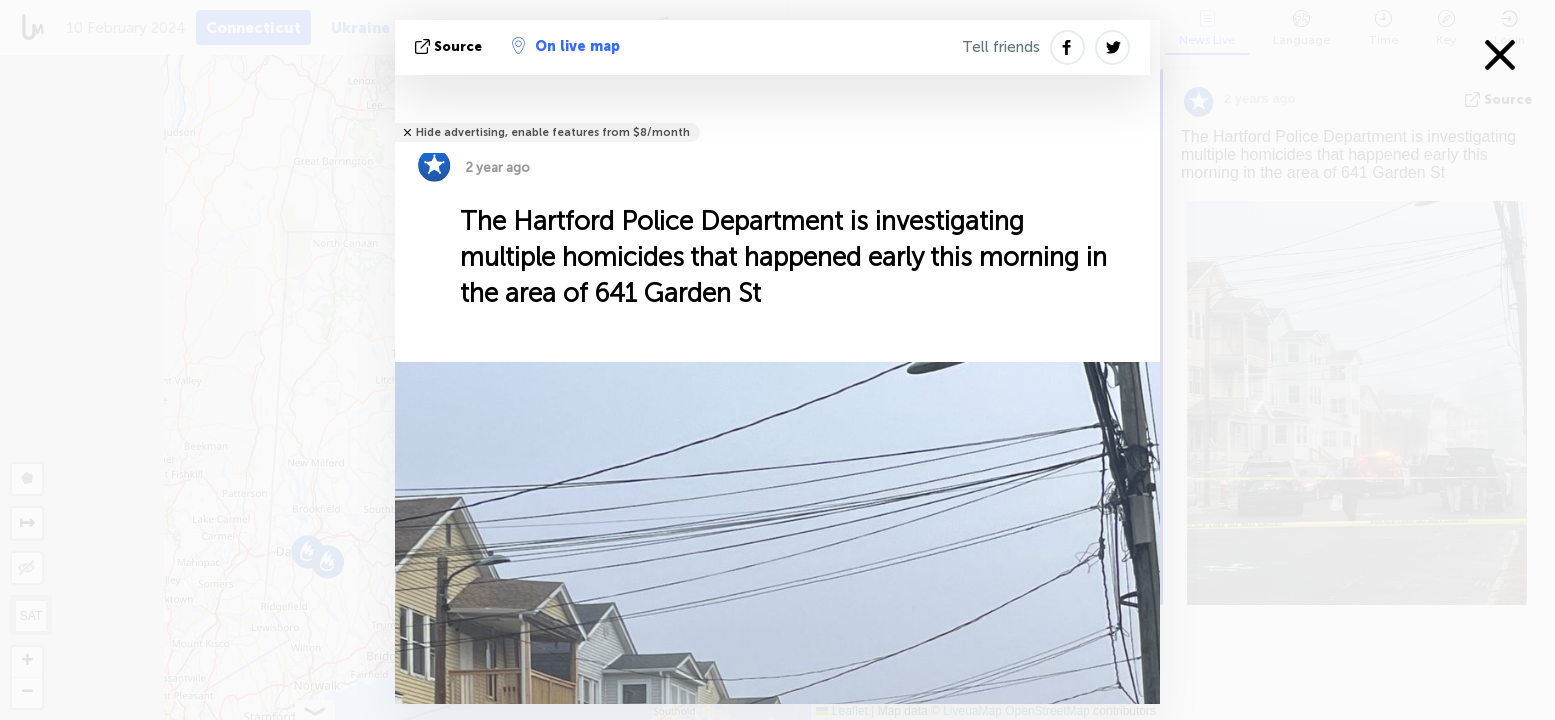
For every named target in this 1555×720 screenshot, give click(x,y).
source (450, 46)
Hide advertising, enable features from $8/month (553, 132)
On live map (566, 46)
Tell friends (1001, 47)
